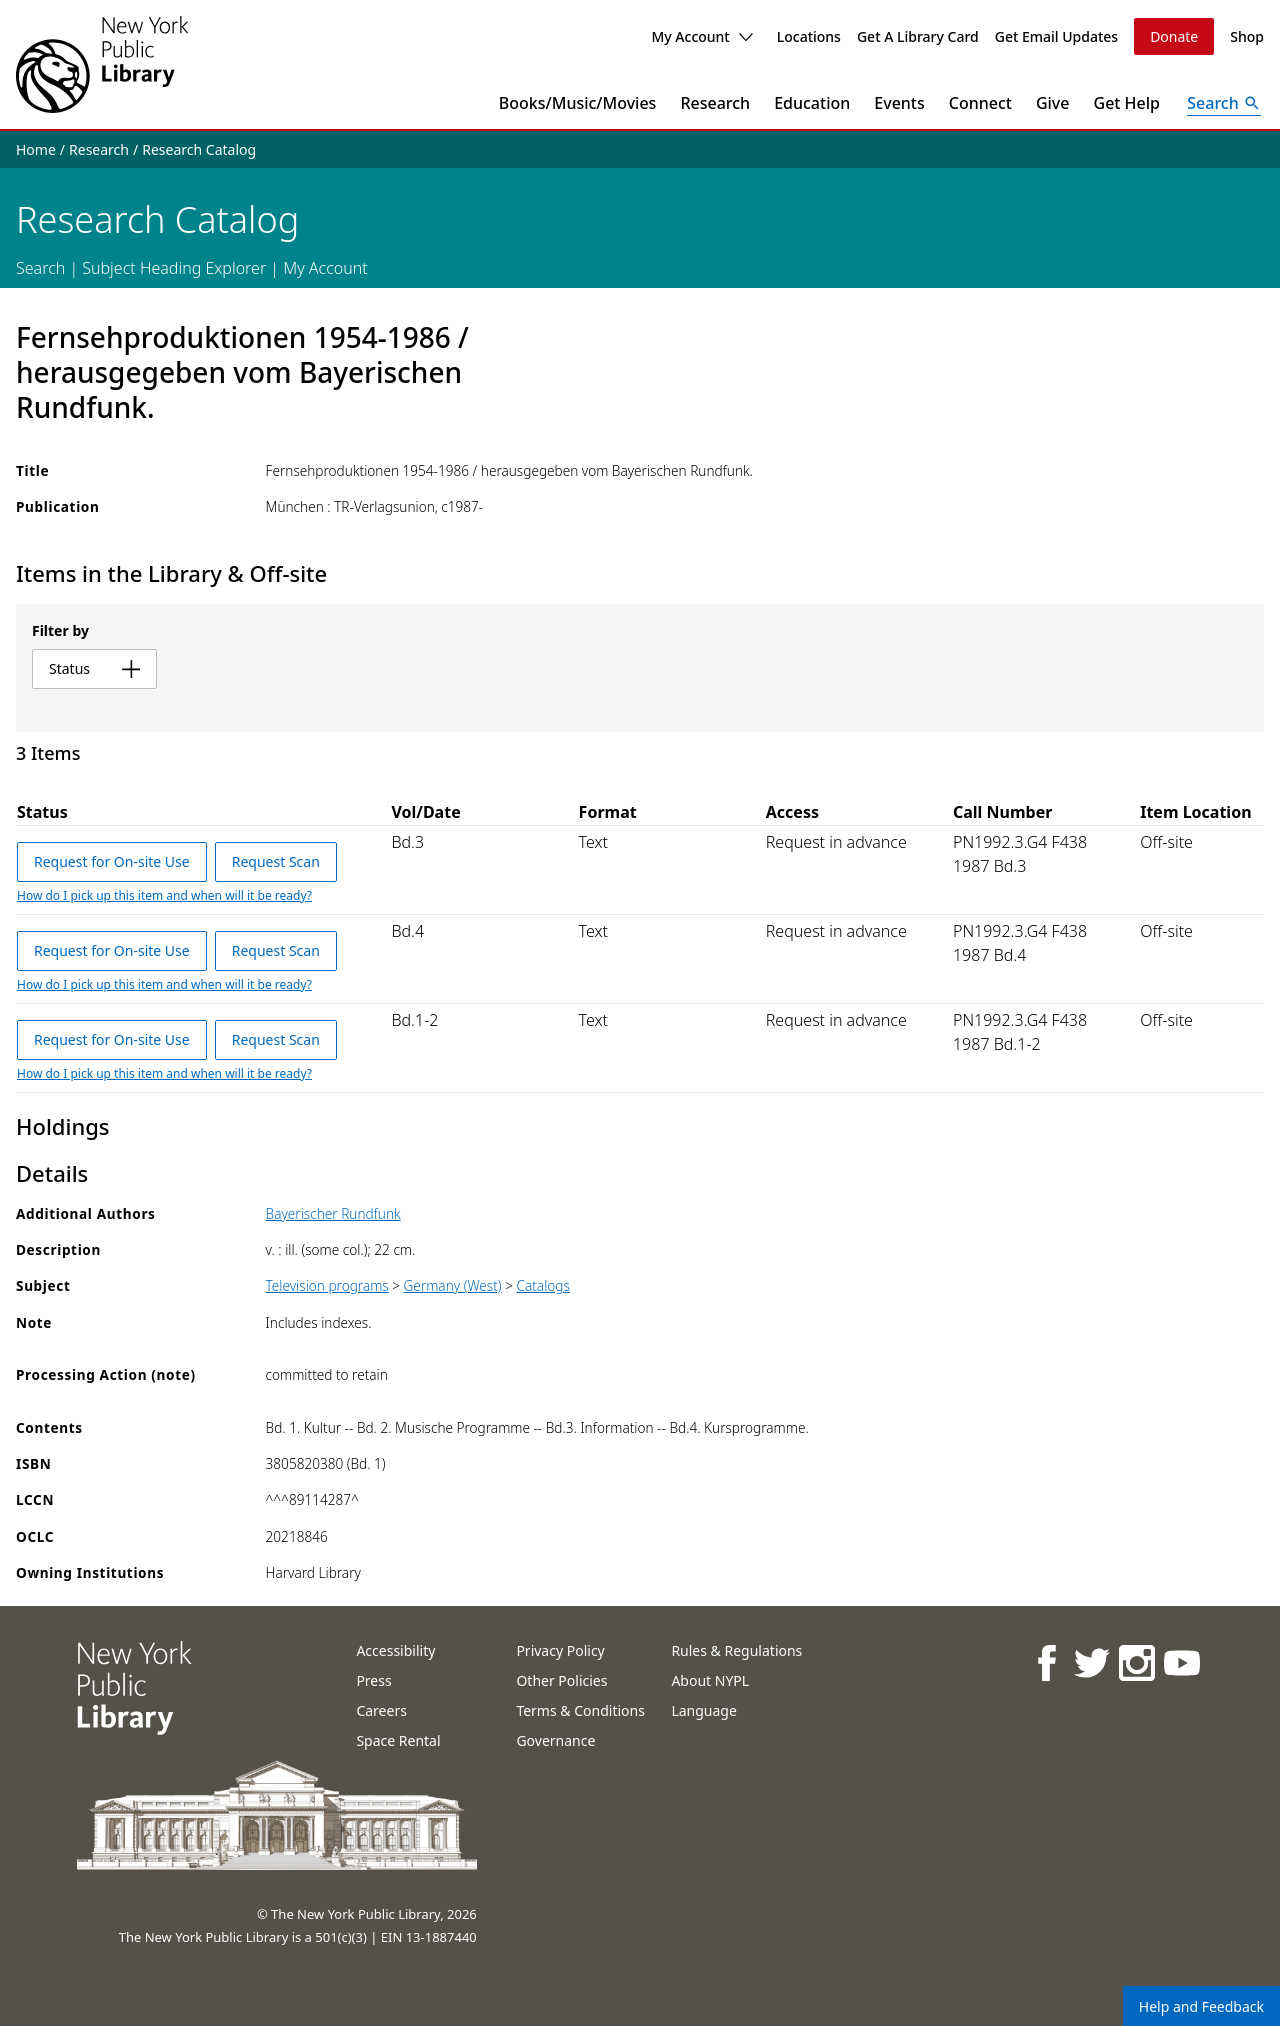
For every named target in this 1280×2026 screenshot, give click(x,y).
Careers (381, 1710)
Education (812, 103)
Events (899, 103)
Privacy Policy (560, 1650)
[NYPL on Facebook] (1045, 1662)
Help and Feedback (1201, 2006)
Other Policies (561, 1680)
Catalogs (542, 1285)
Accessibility (395, 1650)
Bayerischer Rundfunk (333, 1213)
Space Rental (398, 1740)
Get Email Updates (1056, 36)
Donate (1174, 36)
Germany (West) (453, 1285)
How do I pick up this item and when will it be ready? (164, 895)
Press (373, 1680)
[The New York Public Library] (102, 64)
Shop (1247, 36)
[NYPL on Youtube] (1180, 1662)
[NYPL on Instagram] (1135, 1662)
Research (715, 103)
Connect (980, 103)
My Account (701, 36)
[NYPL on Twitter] (1090, 1662)
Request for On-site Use (112, 861)
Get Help (1127, 103)
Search (40, 268)
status (94, 668)
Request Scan (276, 861)
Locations (809, 36)
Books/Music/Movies (578, 103)
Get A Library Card (918, 36)
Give (1053, 103)
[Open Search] (1224, 103)
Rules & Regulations (736, 1650)
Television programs (327, 1285)
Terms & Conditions (580, 1710)
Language (703, 1710)
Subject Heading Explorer (174, 268)
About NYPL (710, 1680)
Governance (555, 1740)
